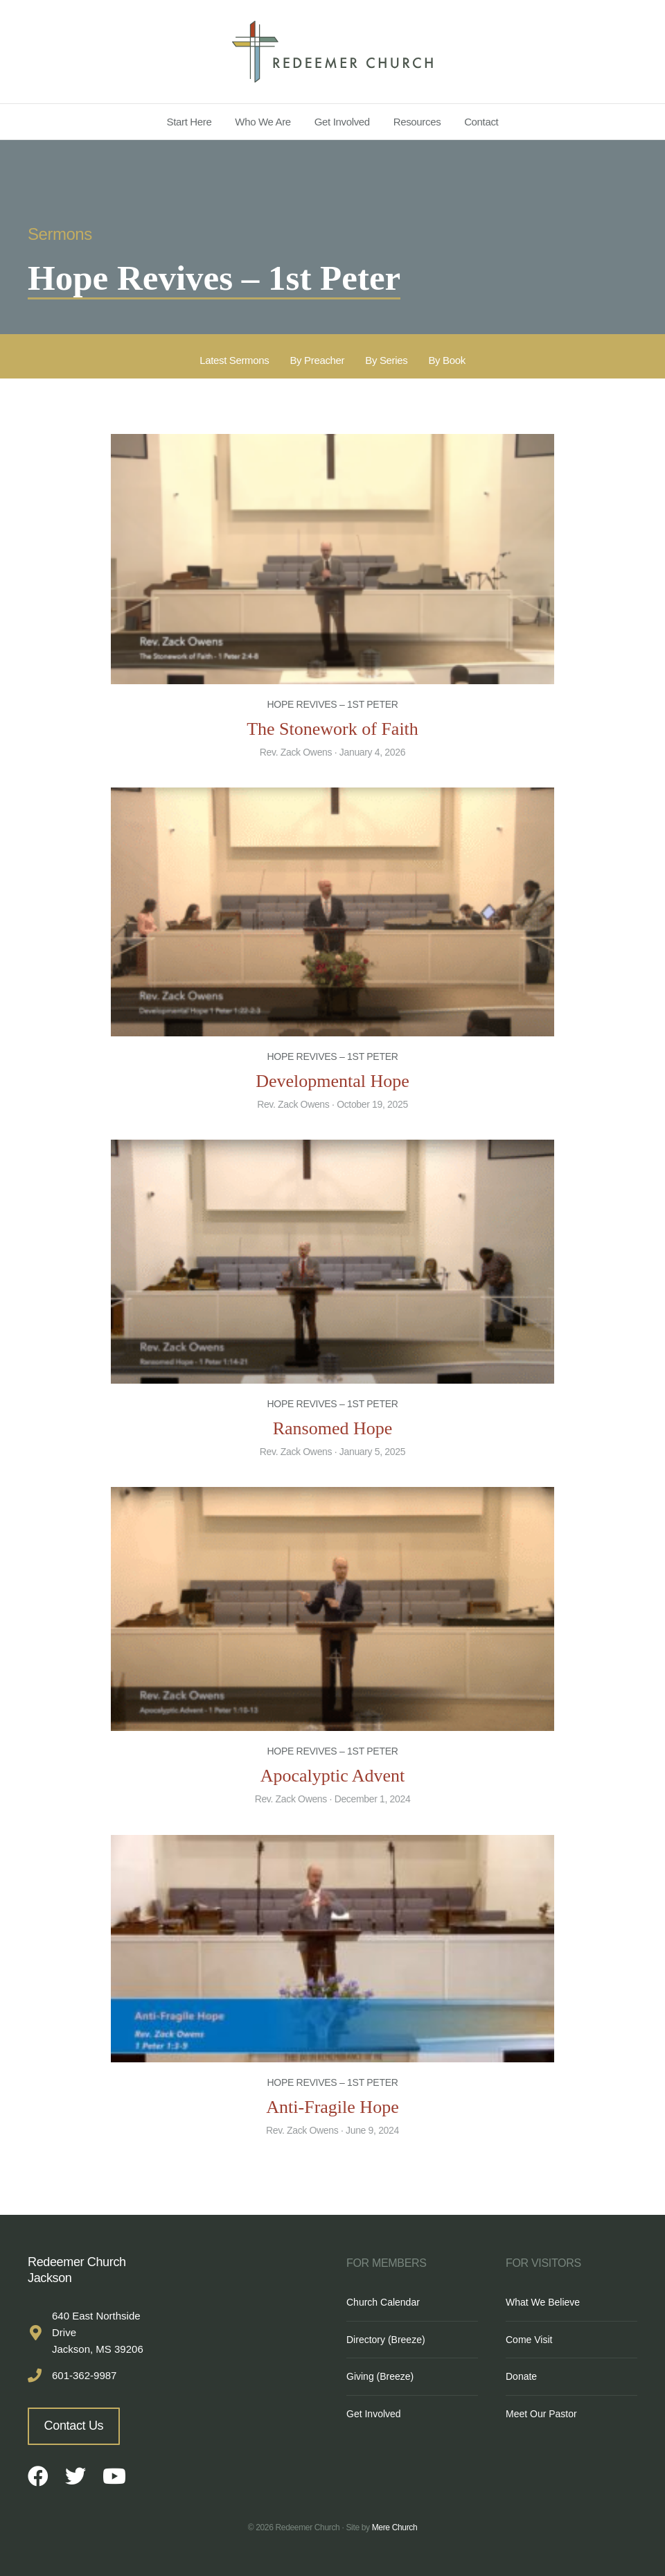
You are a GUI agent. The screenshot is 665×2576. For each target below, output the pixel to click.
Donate (521, 2376)
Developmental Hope (332, 1081)
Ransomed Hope (333, 1428)
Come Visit (529, 2339)
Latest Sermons (234, 360)
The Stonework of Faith (332, 729)
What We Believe (543, 2302)
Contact (481, 122)
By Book (446, 360)
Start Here (189, 122)
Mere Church (395, 2527)
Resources (417, 122)
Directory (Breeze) (385, 2339)
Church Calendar (383, 2302)
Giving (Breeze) (380, 2376)
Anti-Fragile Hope (332, 2107)
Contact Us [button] (74, 2426)
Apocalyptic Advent (332, 1776)
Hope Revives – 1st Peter (332, 704)
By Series (386, 360)
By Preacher (317, 360)
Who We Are (263, 122)
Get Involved (342, 122)
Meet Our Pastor (541, 2413)
